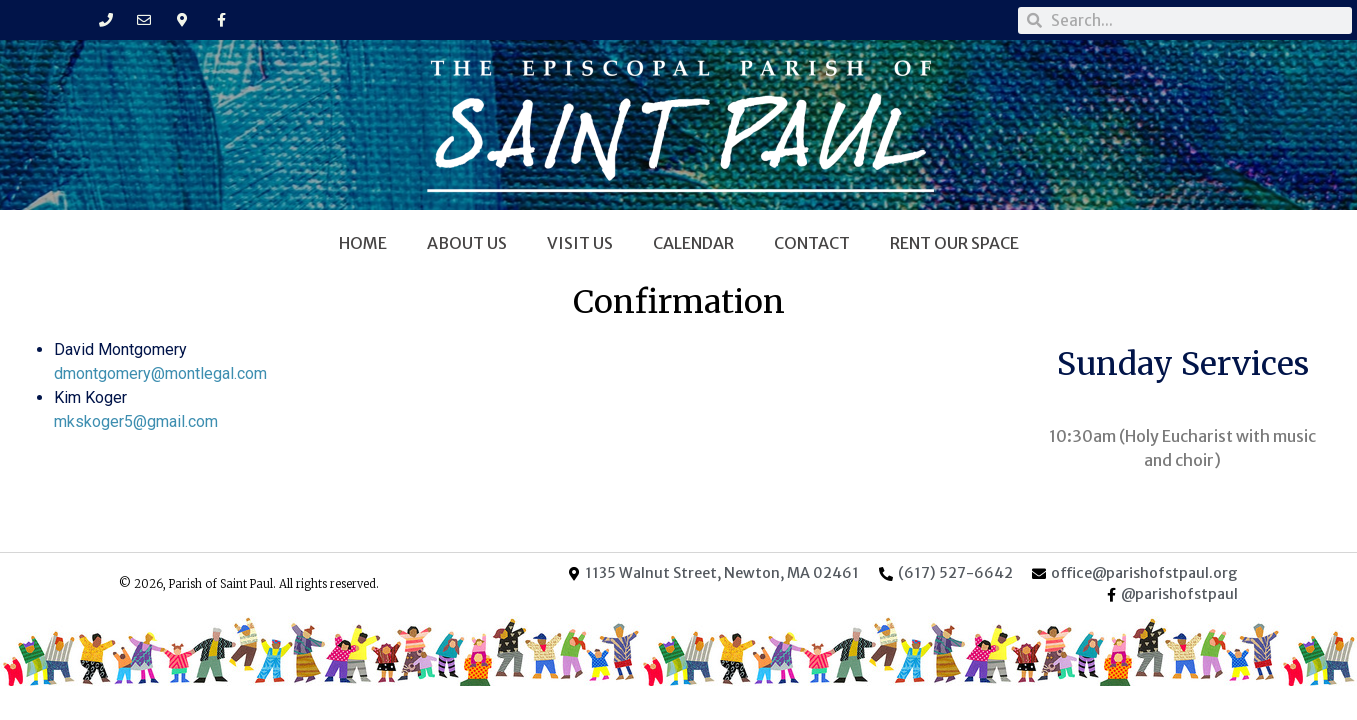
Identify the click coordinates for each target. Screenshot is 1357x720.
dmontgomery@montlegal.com (160, 373)
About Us (467, 243)
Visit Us (580, 243)
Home (363, 243)
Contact (812, 243)
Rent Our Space (954, 243)
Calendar (693, 243)
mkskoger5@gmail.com (136, 421)
